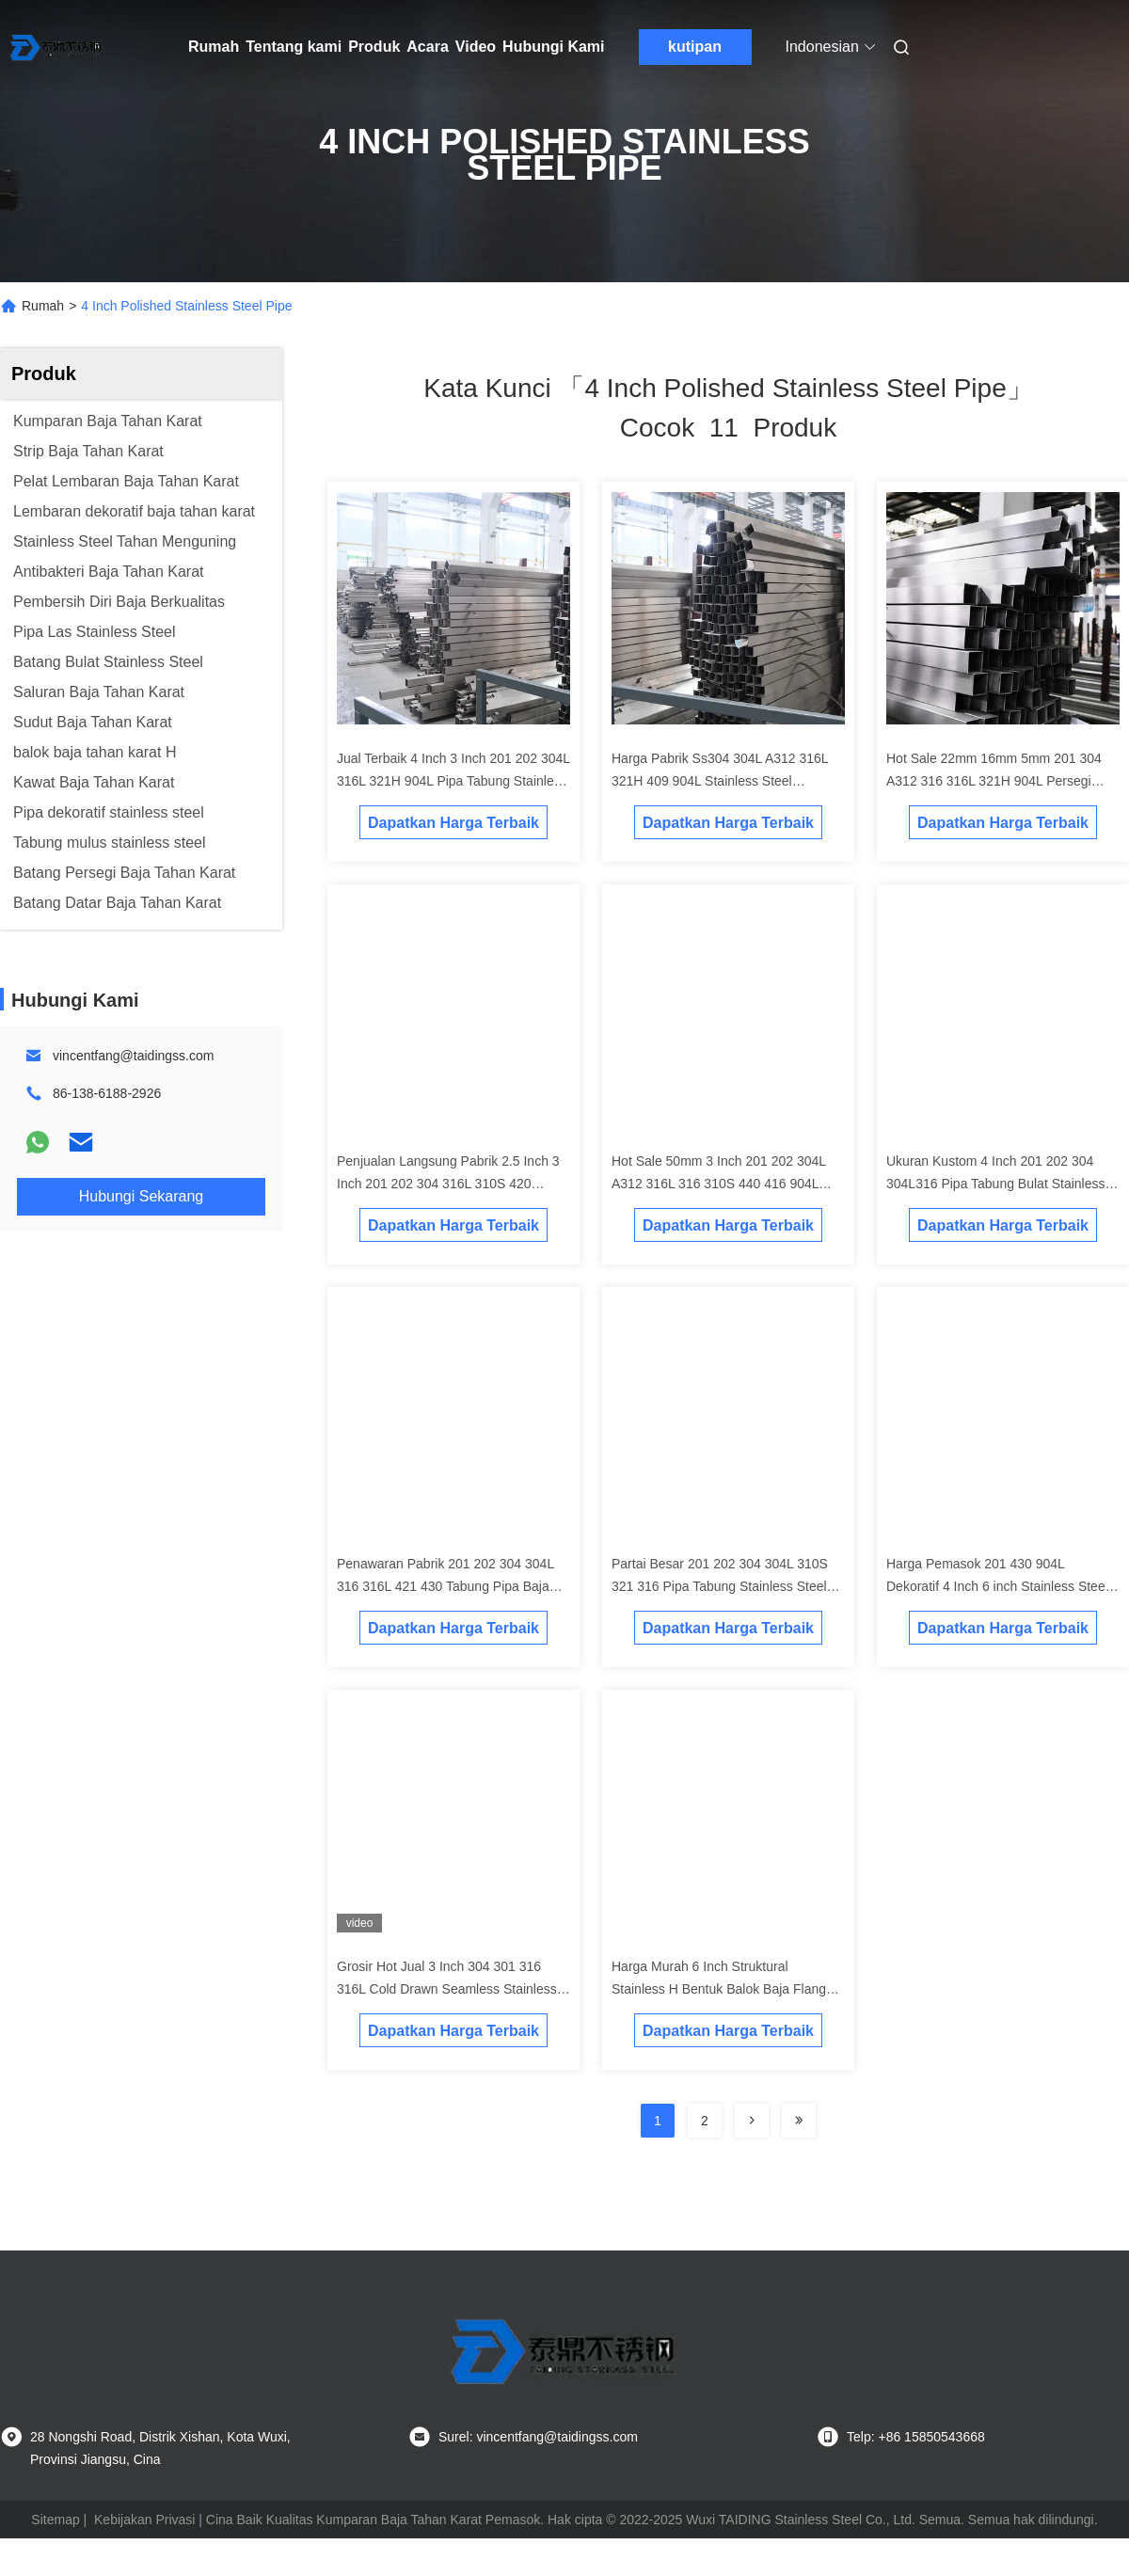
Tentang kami (294, 47)
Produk (374, 47)
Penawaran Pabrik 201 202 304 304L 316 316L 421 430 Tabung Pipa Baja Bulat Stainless (445, 1586)
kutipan (695, 47)
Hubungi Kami (553, 47)
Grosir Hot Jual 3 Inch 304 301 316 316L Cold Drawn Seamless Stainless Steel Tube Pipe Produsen (447, 1989)
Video (475, 47)
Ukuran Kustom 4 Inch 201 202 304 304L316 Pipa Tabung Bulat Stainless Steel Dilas (995, 1183)
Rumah (213, 47)
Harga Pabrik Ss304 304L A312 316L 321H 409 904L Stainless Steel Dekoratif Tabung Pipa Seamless (720, 781)
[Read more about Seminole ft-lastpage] (799, 2121)
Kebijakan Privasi (144, 2519)
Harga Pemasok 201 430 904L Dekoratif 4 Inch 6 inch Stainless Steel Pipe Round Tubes (997, 1586)
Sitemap (55, 2519)
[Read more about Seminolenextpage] (752, 2121)
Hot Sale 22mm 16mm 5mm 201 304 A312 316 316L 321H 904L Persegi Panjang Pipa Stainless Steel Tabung (994, 781)
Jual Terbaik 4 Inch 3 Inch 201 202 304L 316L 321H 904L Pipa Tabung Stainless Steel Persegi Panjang (453, 781)
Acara (427, 47)
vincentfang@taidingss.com (133, 1055)
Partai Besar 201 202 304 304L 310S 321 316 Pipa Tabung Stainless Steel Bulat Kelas (720, 1586)
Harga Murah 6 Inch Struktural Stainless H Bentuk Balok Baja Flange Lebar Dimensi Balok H (723, 1989)
